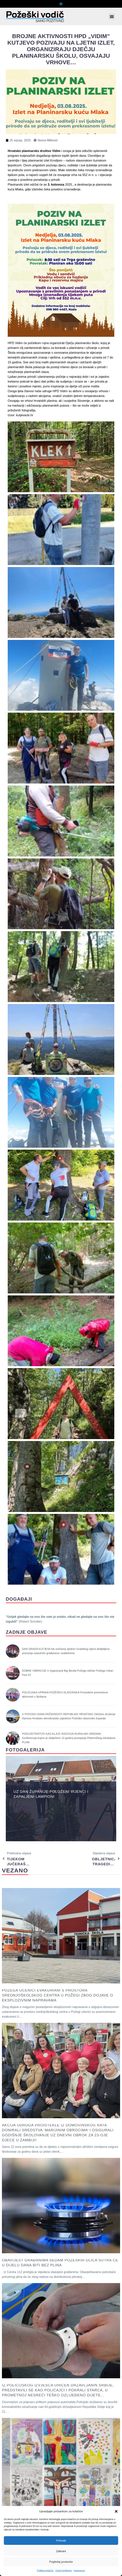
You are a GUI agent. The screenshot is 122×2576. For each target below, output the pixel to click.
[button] (116, 2511)
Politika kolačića (45, 2570)
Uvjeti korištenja (63, 2570)
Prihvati (61, 2540)
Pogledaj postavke (61, 2561)
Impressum (79, 2570)
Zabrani (61, 2551)
